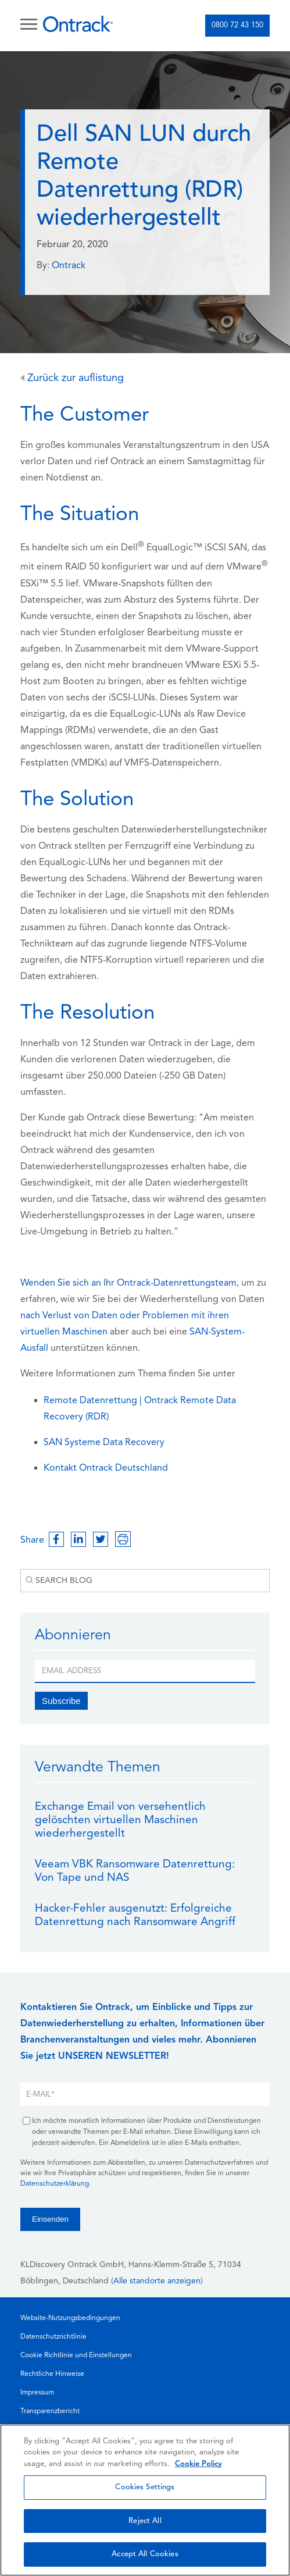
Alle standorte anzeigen (157, 2281)
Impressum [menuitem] (37, 2392)
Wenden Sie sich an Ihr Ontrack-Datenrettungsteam (128, 1283)
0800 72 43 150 (237, 25)
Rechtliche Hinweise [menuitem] (52, 2374)
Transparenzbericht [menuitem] (50, 2411)
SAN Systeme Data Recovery (104, 1442)
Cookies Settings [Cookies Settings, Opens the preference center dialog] (144, 2487)
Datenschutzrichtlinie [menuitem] (53, 2336)
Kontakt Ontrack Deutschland (106, 1468)
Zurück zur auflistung (72, 378)
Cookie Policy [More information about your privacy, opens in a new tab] (198, 2464)
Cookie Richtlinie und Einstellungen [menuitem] (76, 2355)
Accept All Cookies (145, 2554)
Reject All (144, 2521)
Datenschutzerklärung (54, 2183)
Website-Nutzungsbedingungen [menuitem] (70, 2318)
